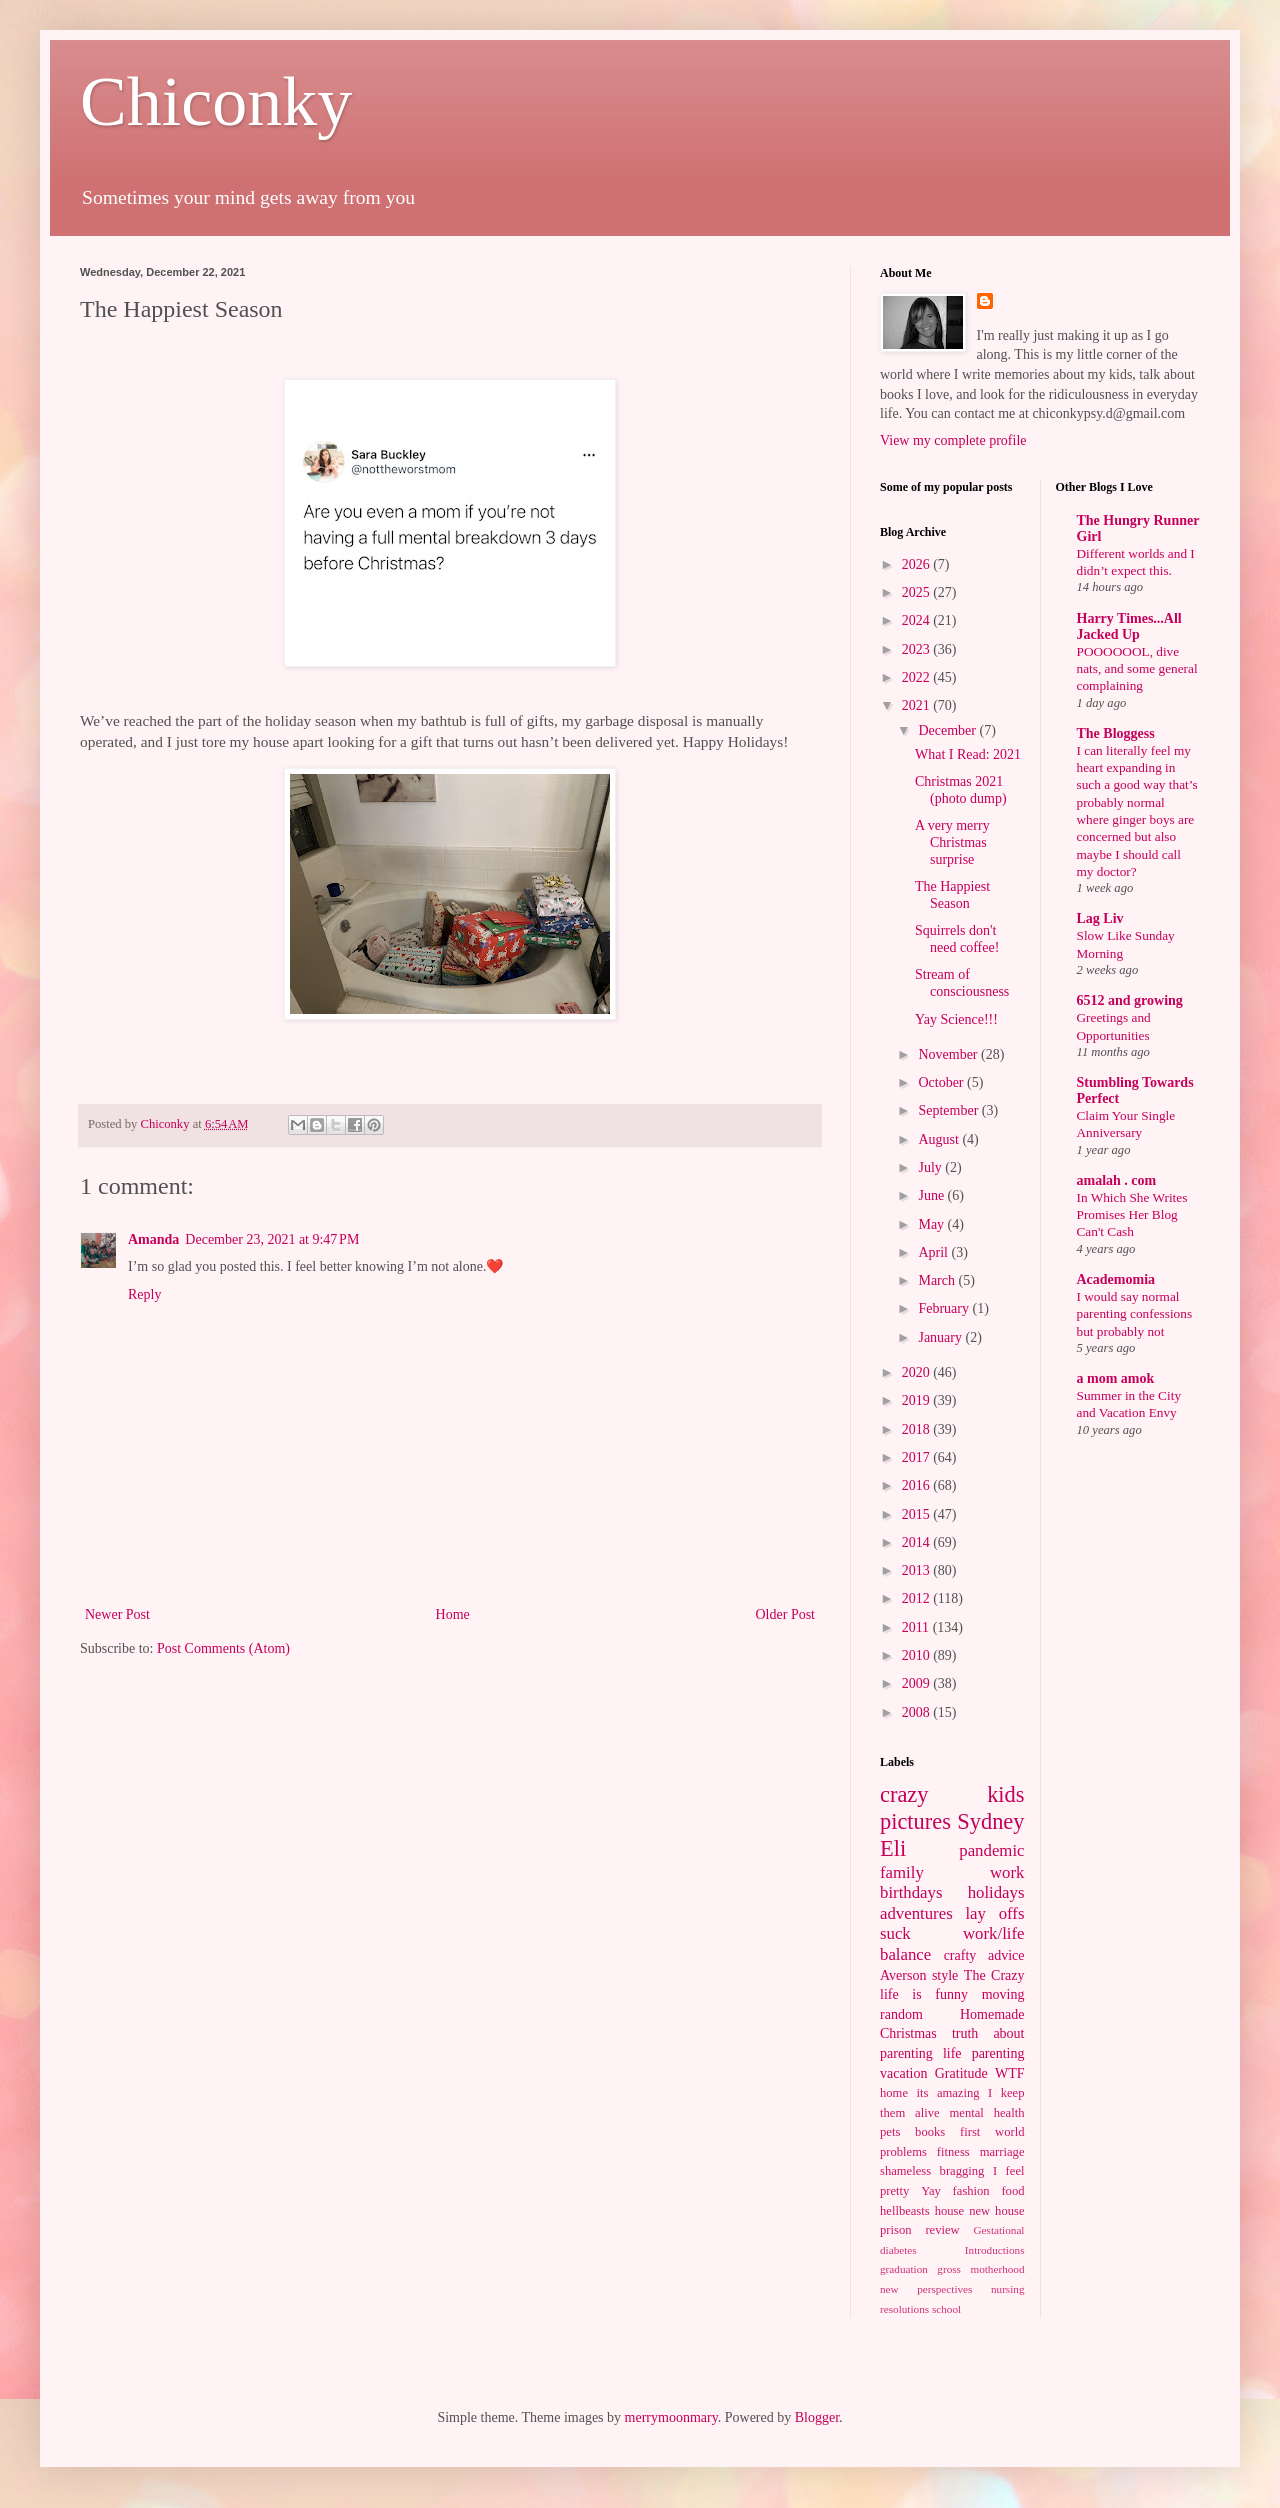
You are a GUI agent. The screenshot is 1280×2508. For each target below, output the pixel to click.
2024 (918, 620)
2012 (918, 1598)
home (894, 2093)
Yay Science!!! (956, 1019)
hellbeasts (905, 2211)
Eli (893, 1848)
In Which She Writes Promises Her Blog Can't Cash (1132, 1215)
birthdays (911, 1892)
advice (1006, 1955)
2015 (918, 1514)
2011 (917, 1627)
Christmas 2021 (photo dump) (961, 790)
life (952, 2053)
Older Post (786, 1614)
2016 (918, 1485)
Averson (903, 1975)
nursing (1008, 2289)
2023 (918, 649)
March (938, 1280)
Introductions (995, 2250)
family (902, 1872)
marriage (1002, 2152)
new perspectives (926, 2289)
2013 (918, 1570)
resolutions (904, 2309)
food (1012, 2191)
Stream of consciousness (962, 983)
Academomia (1116, 1279)
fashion (971, 2191)
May (932, 1224)
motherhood (997, 2269)
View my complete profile (953, 440)
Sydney (990, 1821)
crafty (960, 1955)
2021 (918, 705)
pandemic (991, 1850)
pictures (915, 1821)
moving (1003, 1994)
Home (453, 1614)
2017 (918, 1457)
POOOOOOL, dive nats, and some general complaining (1137, 669)
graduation (904, 2269)
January (941, 1337)
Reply (144, 1294)
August (940, 1139)
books (930, 2132)
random (901, 2014)
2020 (918, 1372)
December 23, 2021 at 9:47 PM (272, 1239)
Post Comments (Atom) (223, 1648)
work (1007, 1872)
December (948, 730)
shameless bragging (932, 2171)
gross (949, 2269)
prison (895, 2230)
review (942, 2230)
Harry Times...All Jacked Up (1129, 626)
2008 (918, 1712)
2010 (918, 1655)
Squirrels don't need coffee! (957, 939)
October (942, 1082)
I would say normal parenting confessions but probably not (1135, 1314)
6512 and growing (1130, 1000)
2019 (918, 1400)
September (949, 1110)
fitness (953, 2152)
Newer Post (117, 1614)
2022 (918, 677)
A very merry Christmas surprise (952, 842)
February (945, 1308)
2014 (918, 1542)
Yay (931, 2191)
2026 (918, 564)
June (932, 1195)
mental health (987, 2113)
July (931, 1167)
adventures (916, 1913)
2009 (918, 1683)
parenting (998, 2053)
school (946, 2309)
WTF (1010, 2073)
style (945, 1975)
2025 (918, 592)
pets (890, 2132)
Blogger (817, 2417)
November (949, 1054)
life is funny (924, 1994)
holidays (996, 1892)
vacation (903, 2073)
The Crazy (994, 1975)
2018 (918, 1429)
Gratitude (961, 2073)
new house (996, 2211)
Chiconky (216, 101)
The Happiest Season (952, 895)
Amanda (153, 1239)
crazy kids (952, 1794)
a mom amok (1116, 1378)
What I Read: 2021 (968, 754)
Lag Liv (1100, 918)
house (949, 2211)
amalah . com (1117, 1180)
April (934, 1252)
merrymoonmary (671, 2417)
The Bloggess (1116, 733)
